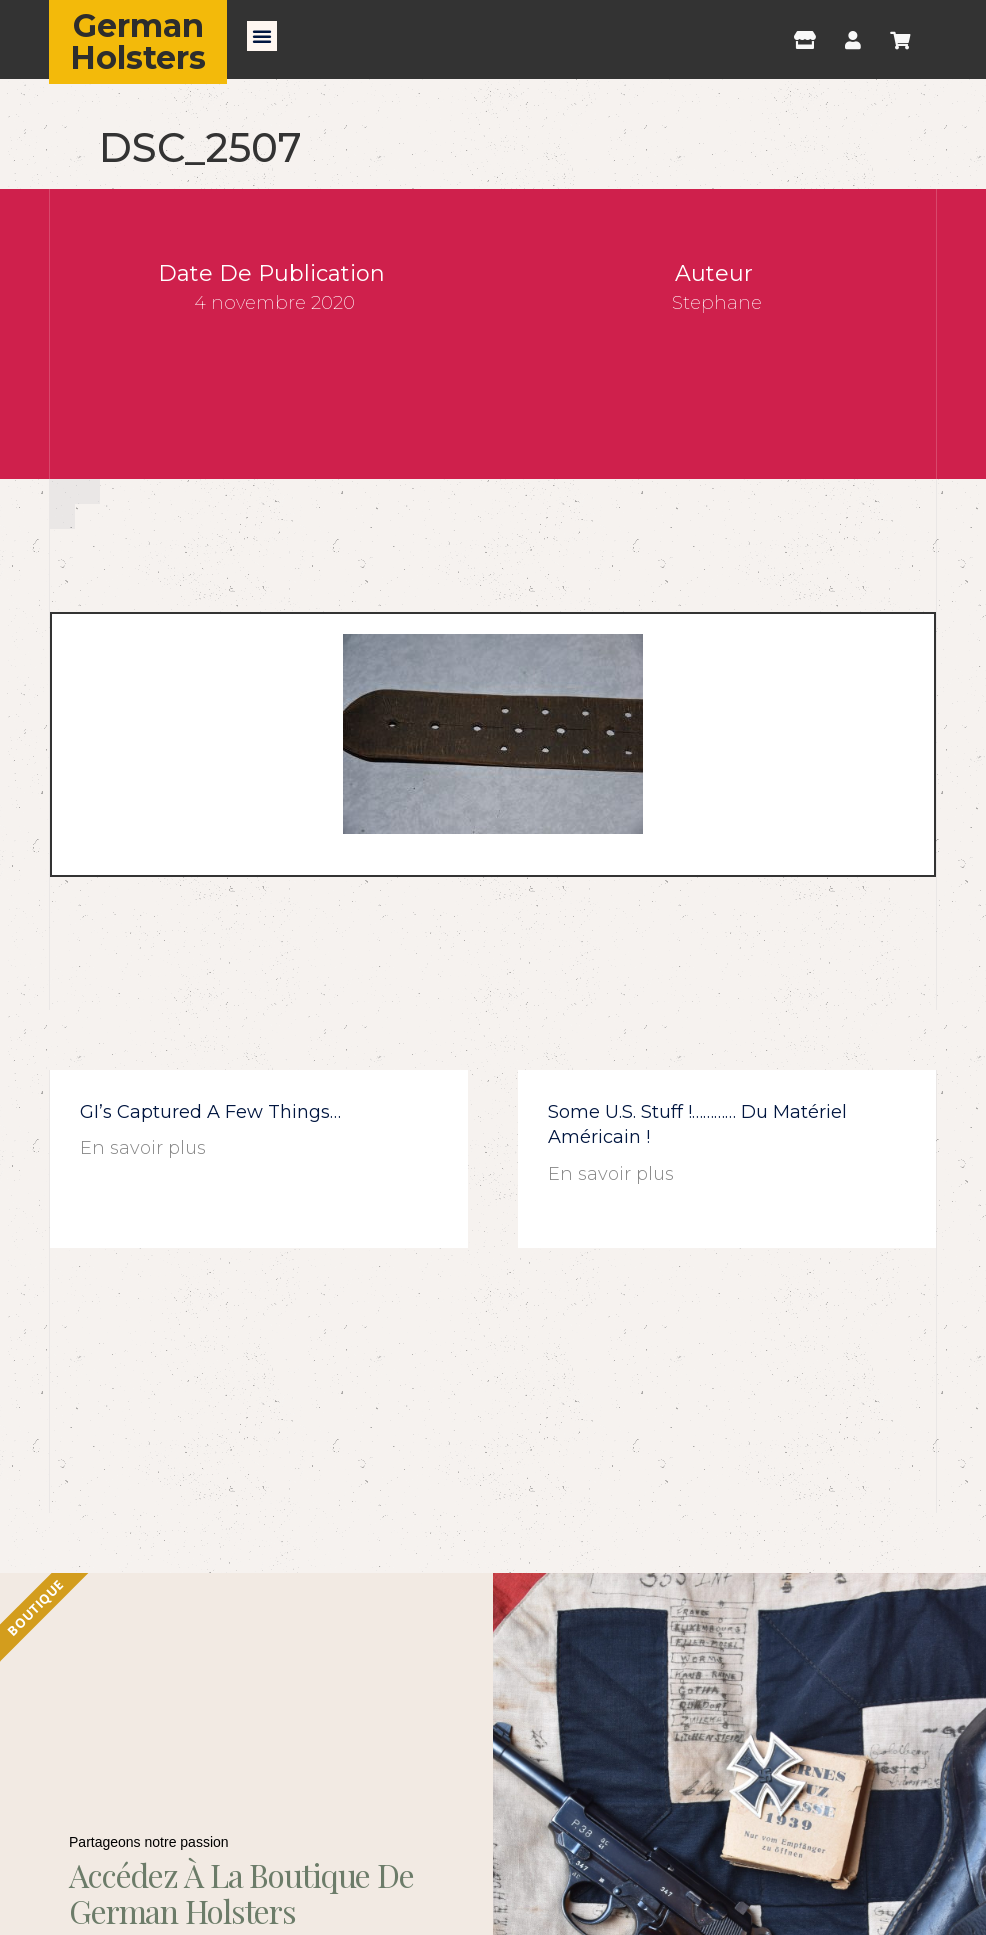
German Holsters (138, 41)
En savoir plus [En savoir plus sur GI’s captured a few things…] (143, 1148)
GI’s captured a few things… (210, 1112)
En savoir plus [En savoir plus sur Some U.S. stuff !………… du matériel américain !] (611, 1174)
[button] (262, 36)
